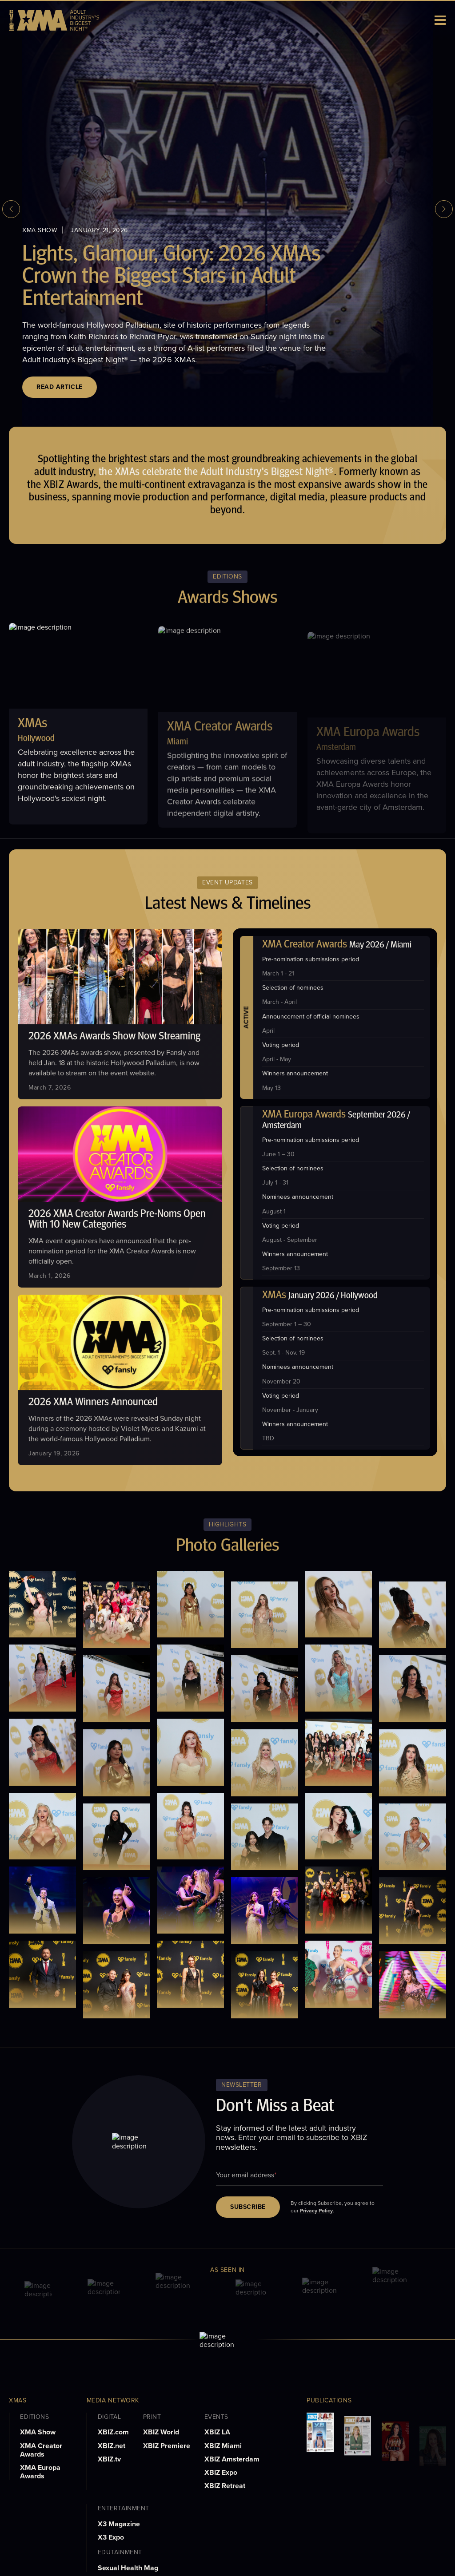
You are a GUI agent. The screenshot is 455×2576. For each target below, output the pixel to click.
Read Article (59, 387)
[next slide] (444, 209)
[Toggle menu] (440, 20)
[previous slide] (11, 209)
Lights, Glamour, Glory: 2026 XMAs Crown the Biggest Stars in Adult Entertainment (171, 277)
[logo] (54, 20)
